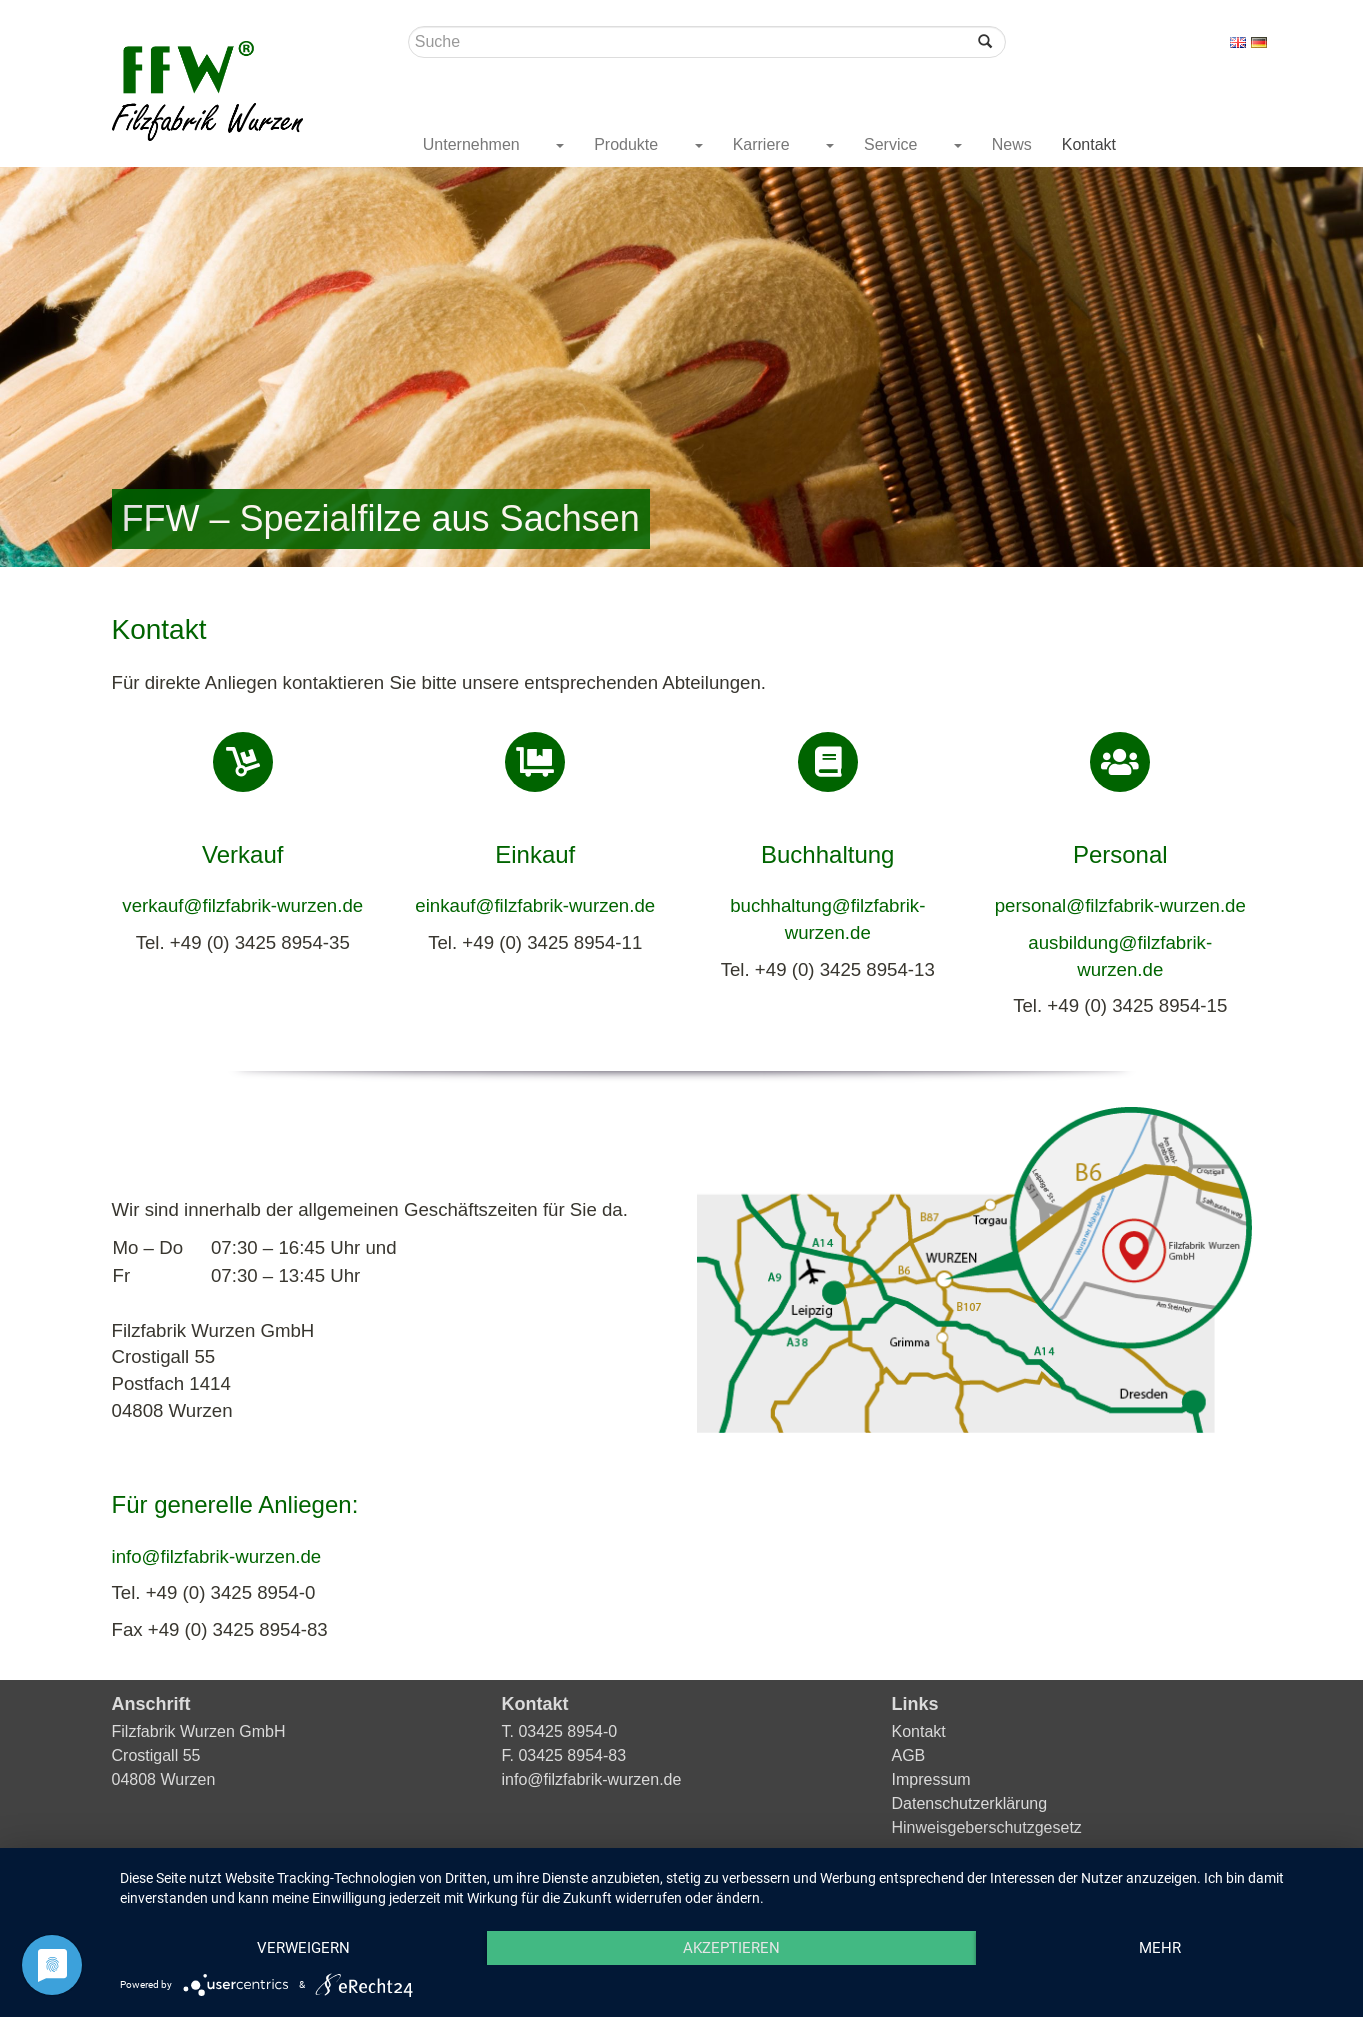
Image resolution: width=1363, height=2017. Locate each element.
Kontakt (1089, 144)
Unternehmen (473, 144)
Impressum (931, 1779)
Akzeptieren (731, 1948)
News (1012, 144)
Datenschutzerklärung (970, 1803)
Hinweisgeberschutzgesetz (987, 1827)
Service (893, 144)
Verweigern (303, 1948)
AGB (909, 1755)
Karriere (763, 144)
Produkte (628, 144)
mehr (1160, 1948)
